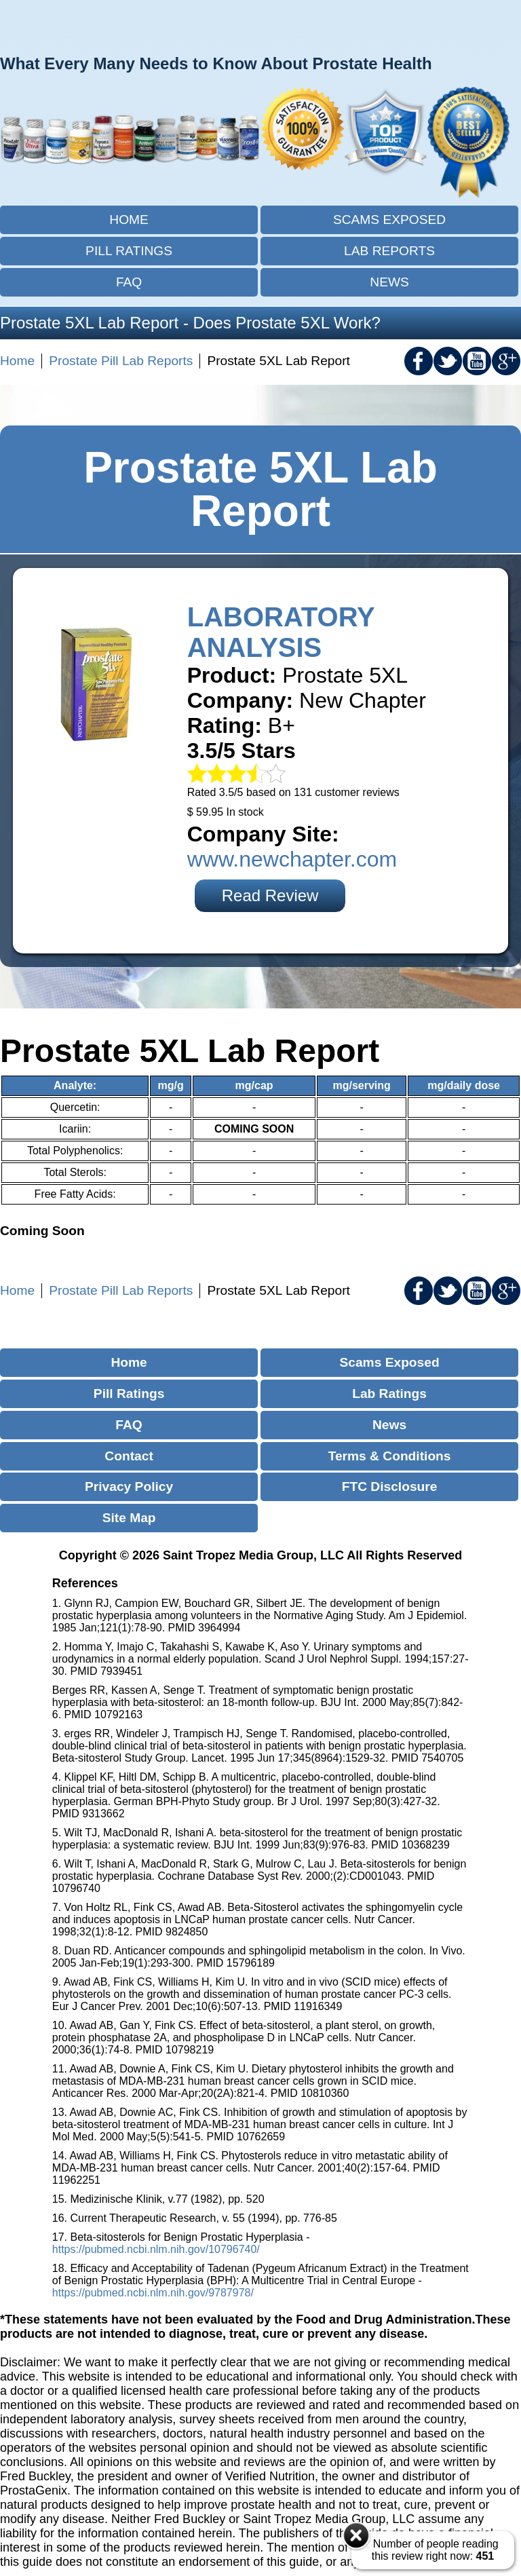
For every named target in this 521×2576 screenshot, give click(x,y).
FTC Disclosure (390, 1486)
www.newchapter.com (292, 859)
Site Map (129, 1518)
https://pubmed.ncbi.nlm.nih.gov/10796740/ (156, 2249)
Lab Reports (389, 251)
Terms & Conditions (389, 1456)
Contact (128, 1456)
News (389, 282)
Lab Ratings (389, 1393)
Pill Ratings (128, 251)
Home (129, 219)
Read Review (270, 895)
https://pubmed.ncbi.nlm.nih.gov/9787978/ (153, 2292)
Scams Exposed (389, 219)
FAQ (129, 282)
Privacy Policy (129, 1486)
